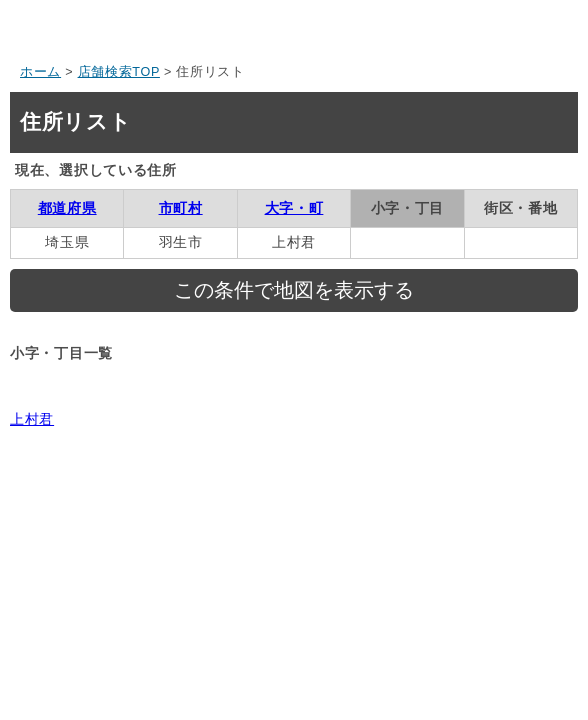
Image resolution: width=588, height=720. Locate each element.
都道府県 (67, 208)
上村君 (32, 419)
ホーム (40, 72)
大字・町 (294, 208)
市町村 (181, 208)
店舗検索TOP (119, 72)
